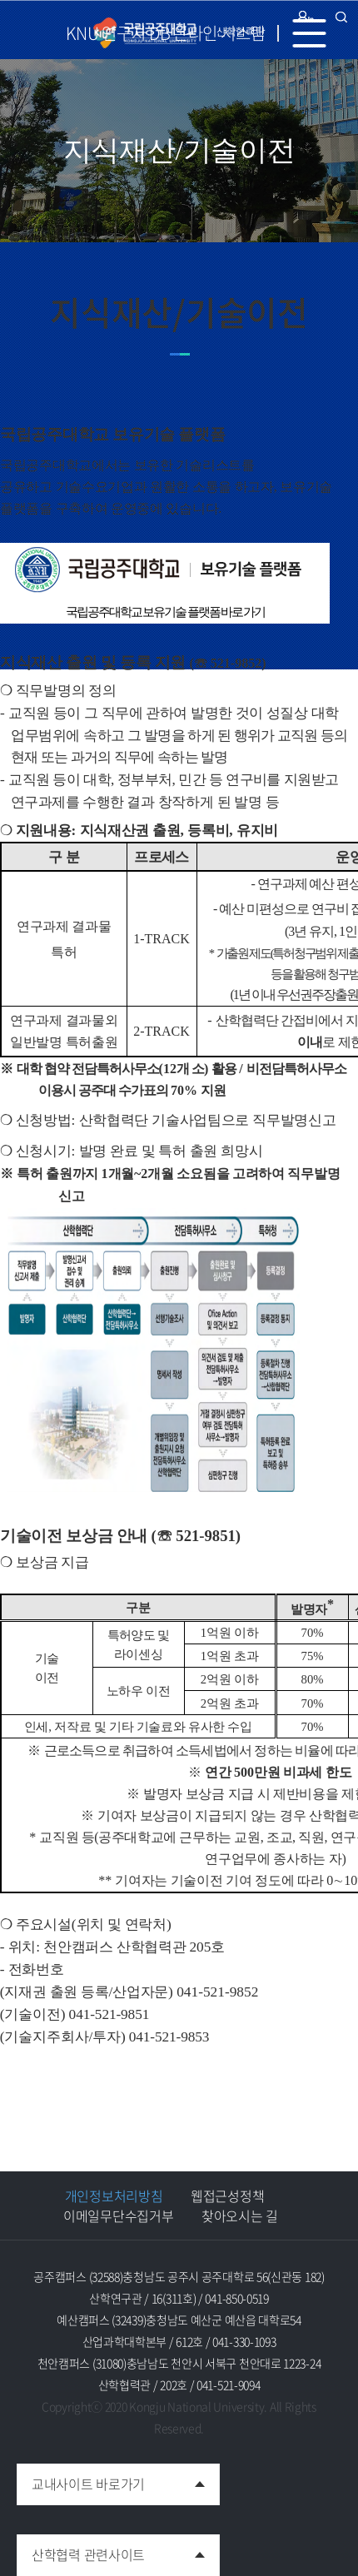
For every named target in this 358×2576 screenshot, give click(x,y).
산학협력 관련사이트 (81, 2549)
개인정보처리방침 (114, 2196)
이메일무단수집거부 (118, 2215)
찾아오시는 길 (239, 2215)
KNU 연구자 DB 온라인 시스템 (165, 33)
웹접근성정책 (227, 2196)
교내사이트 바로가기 (81, 2479)
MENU (316, 33)
